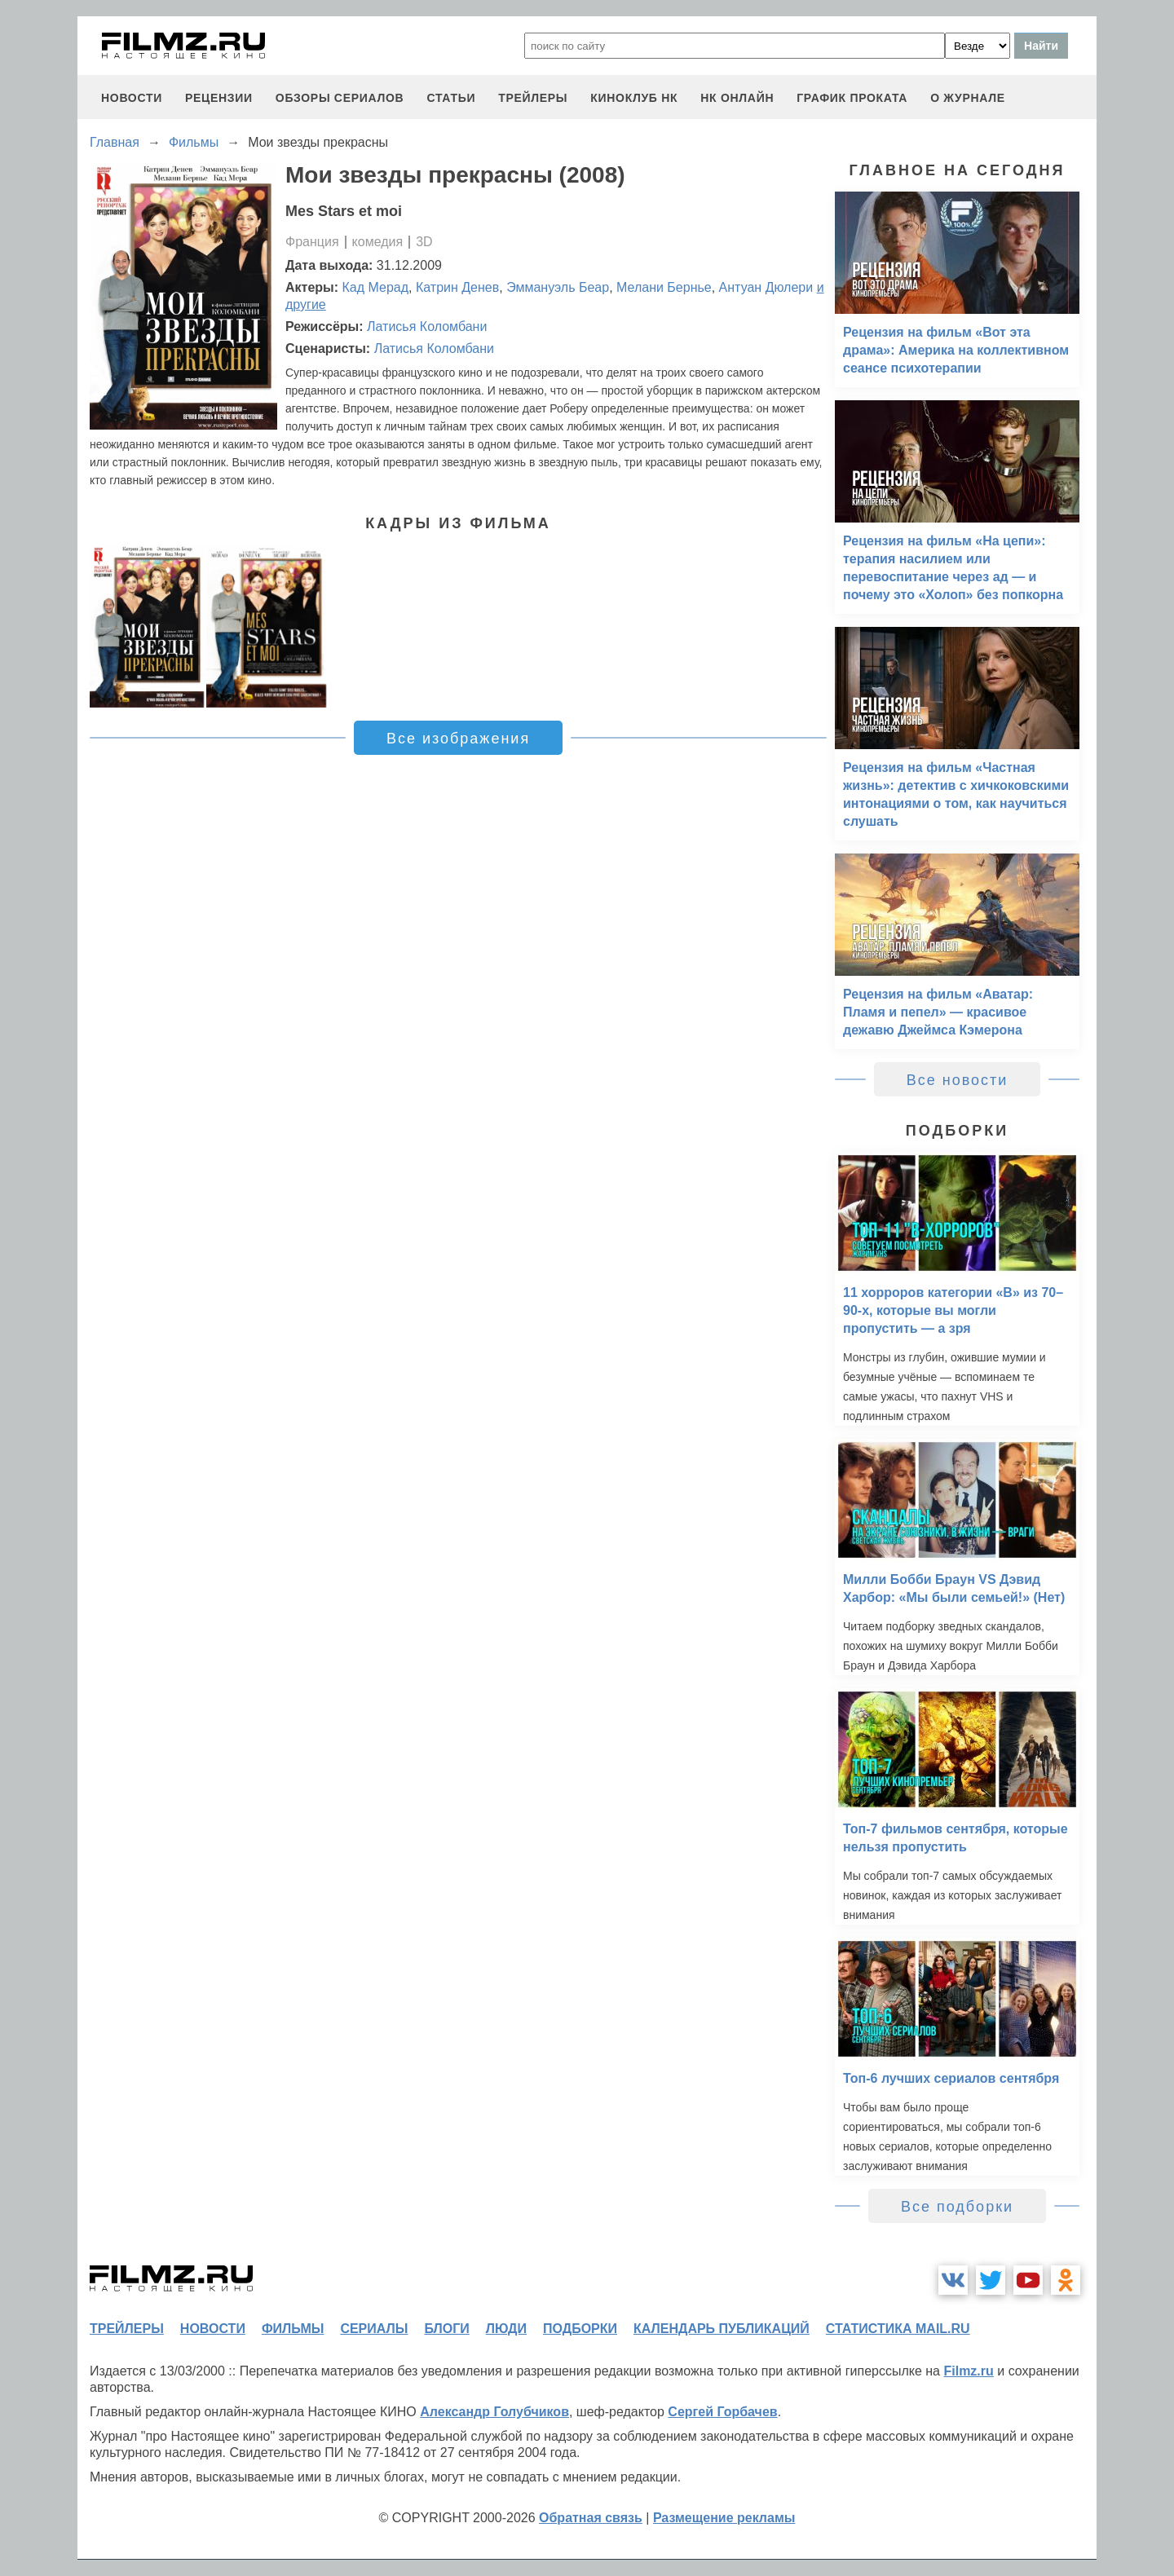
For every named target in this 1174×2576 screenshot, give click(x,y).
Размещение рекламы (724, 2518)
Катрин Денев (457, 287)
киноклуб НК (633, 97)
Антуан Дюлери (766, 287)
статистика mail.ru (898, 2329)
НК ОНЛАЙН (737, 97)
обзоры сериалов (340, 97)
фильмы (293, 2329)
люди (506, 2329)
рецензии (219, 97)
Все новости (957, 1080)
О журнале (967, 97)
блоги (446, 2329)
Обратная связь (590, 2518)
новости (131, 97)
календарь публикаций (721, 2329)
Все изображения (458, 738)
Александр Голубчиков (494, 2412)
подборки (580, 2329)
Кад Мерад (375, 287)
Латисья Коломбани (427, 326)
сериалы (374, 2329)
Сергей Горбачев (722, 2412)
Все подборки (957, 2207)
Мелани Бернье (664, 287)
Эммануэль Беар (557, 287)
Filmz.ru (968, 2371)
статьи (450, 97)
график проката (852, 97)
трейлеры (532, 97)
